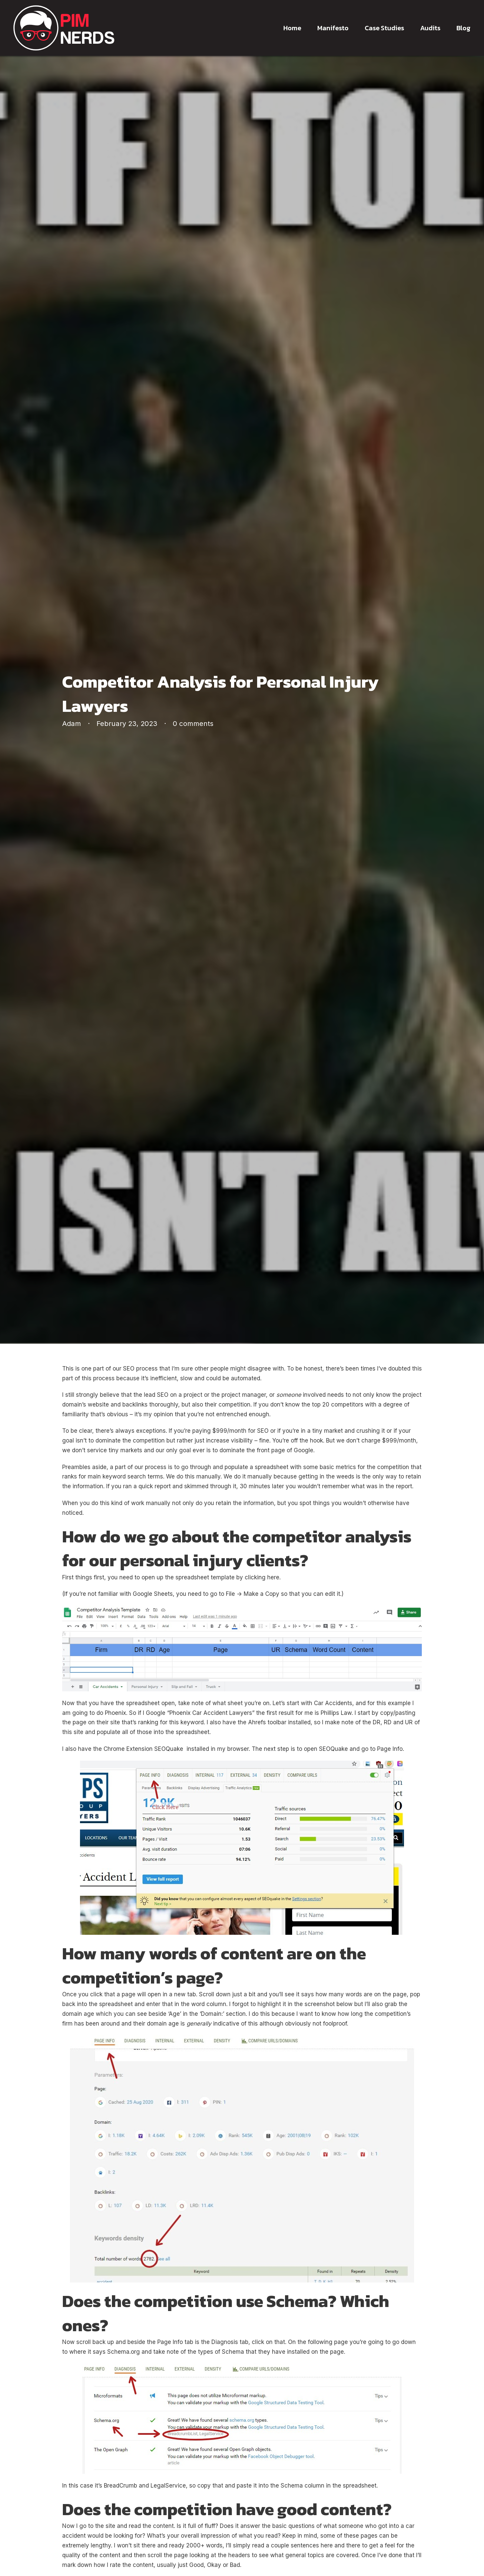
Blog (463, 28)
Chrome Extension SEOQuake (143, 1748)
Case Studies (384, 28)
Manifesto (333, 28)
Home (292, 28)
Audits (430, 28)
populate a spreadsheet (256, 1467)
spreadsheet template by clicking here (227, 1577)
